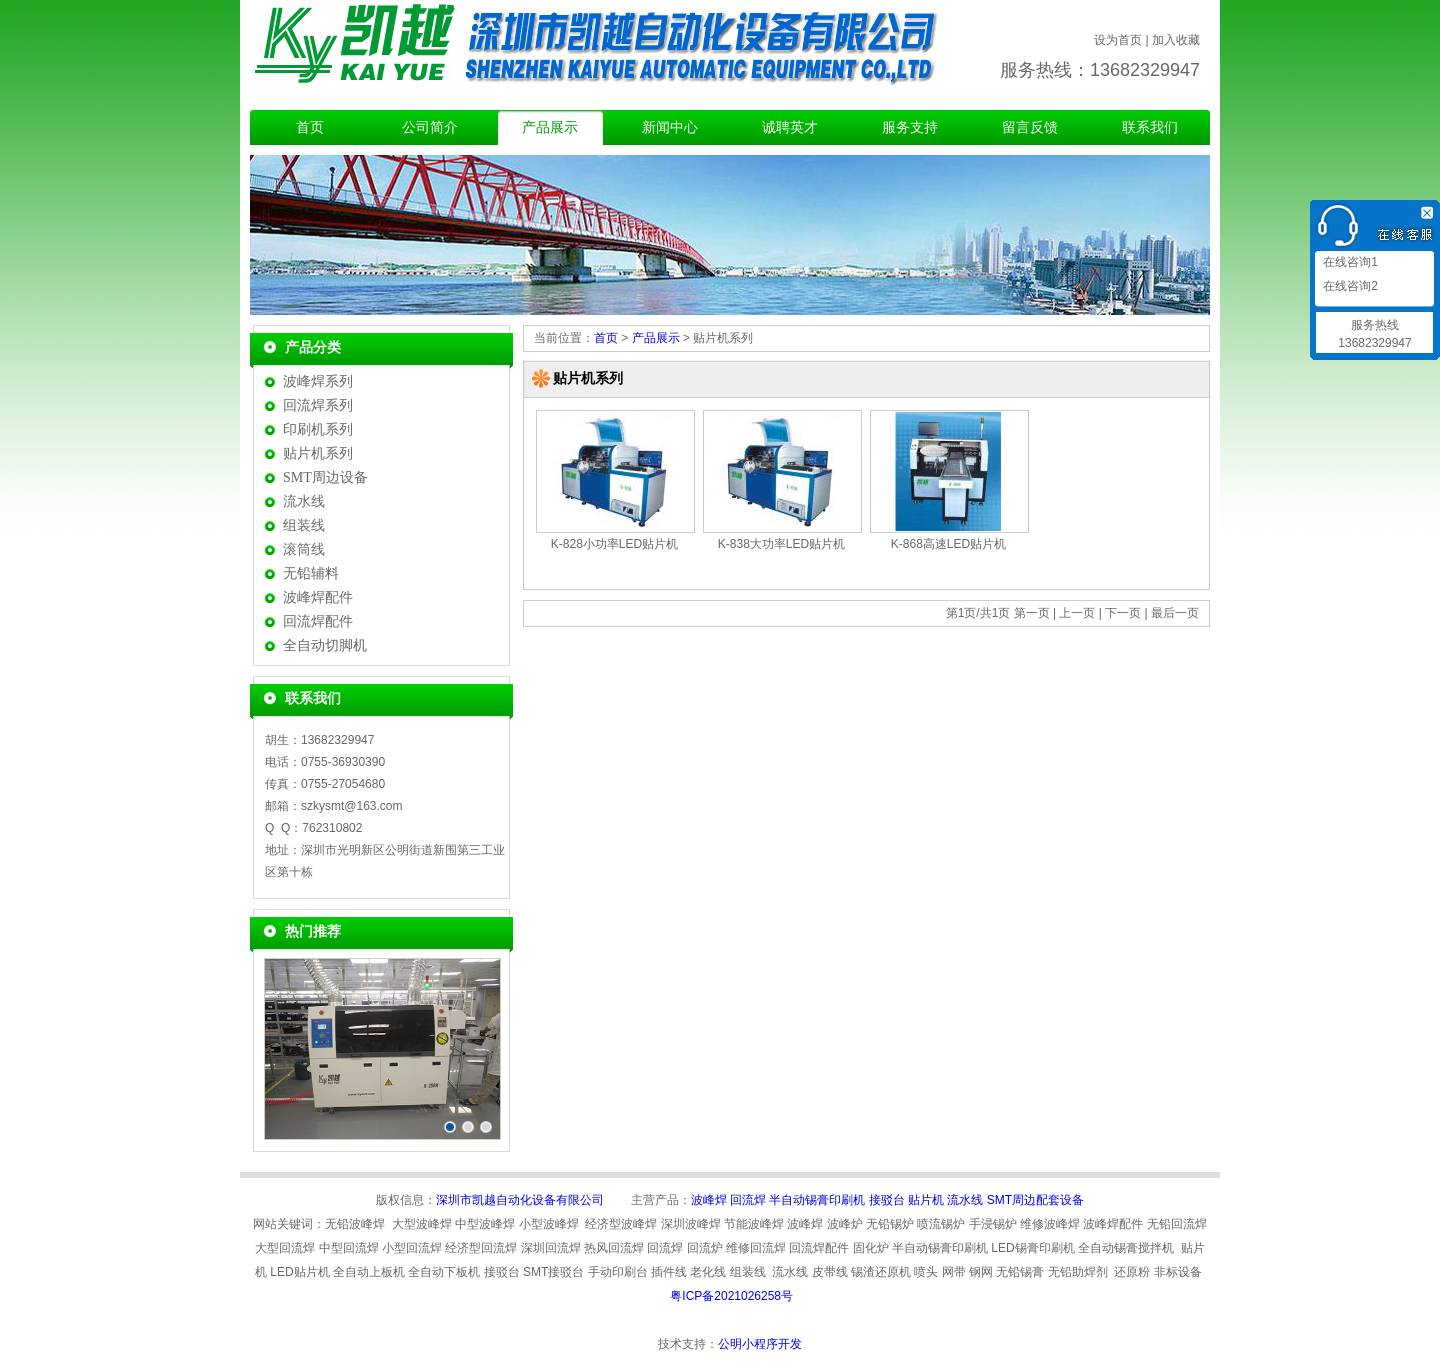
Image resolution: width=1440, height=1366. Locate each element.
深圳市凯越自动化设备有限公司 (520, 1200)
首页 (310, 127)
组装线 (304, 525)
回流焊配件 (318, 621)
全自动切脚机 (325, 645)
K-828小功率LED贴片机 (614, 544)
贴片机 (926, 1200)
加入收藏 (1176, 40)
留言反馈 (1030, 127)
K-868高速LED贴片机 (948, 544)
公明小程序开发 (760, 1344)
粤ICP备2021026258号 (731, 1296)
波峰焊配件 (318, 597)
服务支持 (910, 127)
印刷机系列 (318, 429)
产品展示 (550, 127)
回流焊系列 (318, 405)
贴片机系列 (318, 453)
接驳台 (887, 1200)
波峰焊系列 (318, 381)
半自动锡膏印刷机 (817, 1200)
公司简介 (430, 127)
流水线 (304, 501)
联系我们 (1150, 127)
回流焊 (748, 1200)
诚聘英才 (790, 127)
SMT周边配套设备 (1035, 1200)
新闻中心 (670, 127)
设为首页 (1118, 40)
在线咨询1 (1349, 262)
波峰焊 (709, 1200)
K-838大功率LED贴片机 (781, 544)
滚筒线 (304, 549)
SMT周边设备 (325, 477)
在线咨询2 (1349, 286)
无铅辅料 (311, 573)
